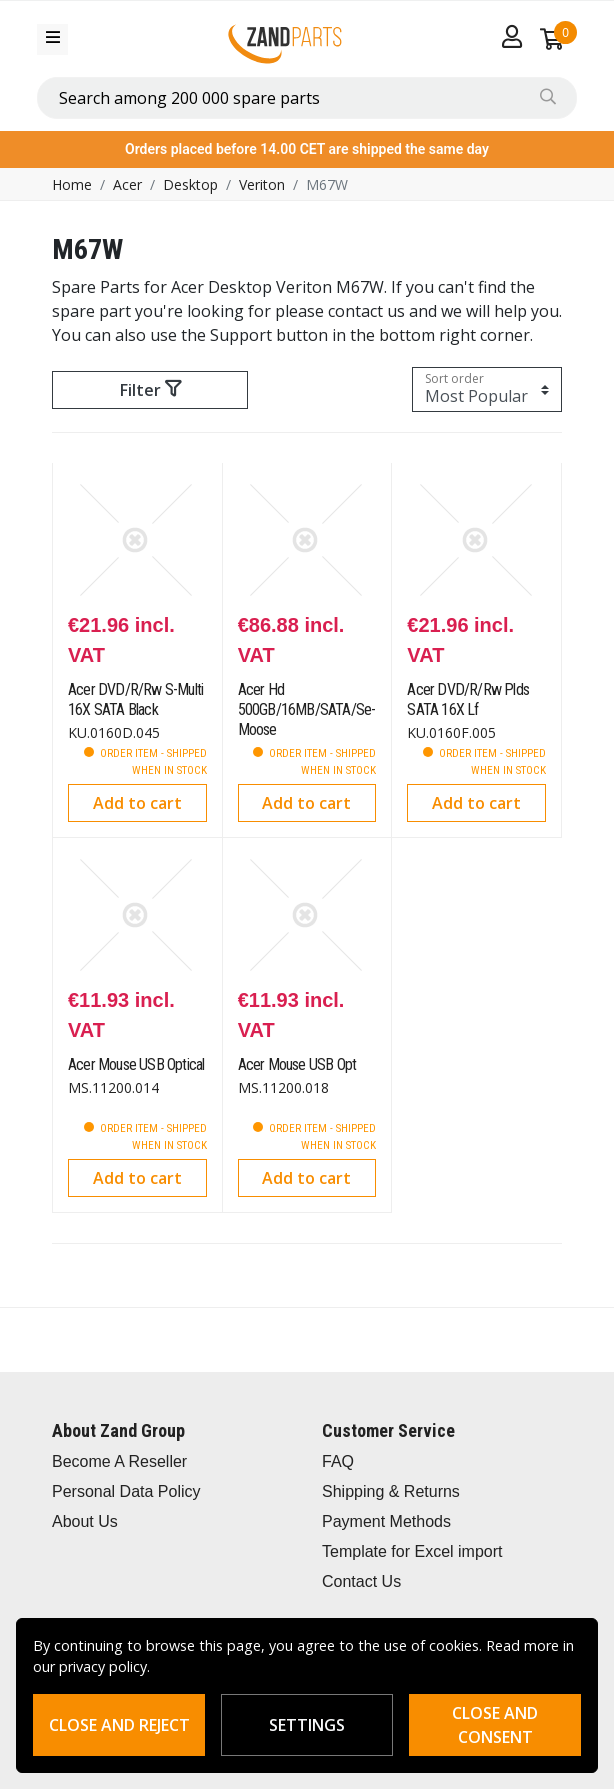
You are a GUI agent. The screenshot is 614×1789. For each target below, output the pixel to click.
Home (72, 184)
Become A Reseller (119, 1461)
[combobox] (307, 98)
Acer (127, 184)
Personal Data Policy (126, 1491)
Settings (307, 1725)
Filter (150, 390)
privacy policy (103, 1666)
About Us (85, 1521)
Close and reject (119, 1725)
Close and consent (495, 1725)
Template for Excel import (412, 1551)
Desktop (190, 184)
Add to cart (137, 803)
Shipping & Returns (391, 1491)
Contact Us (361, 1581)
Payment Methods (386, 1521)
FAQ (338, 1461)
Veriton (262, 184)
